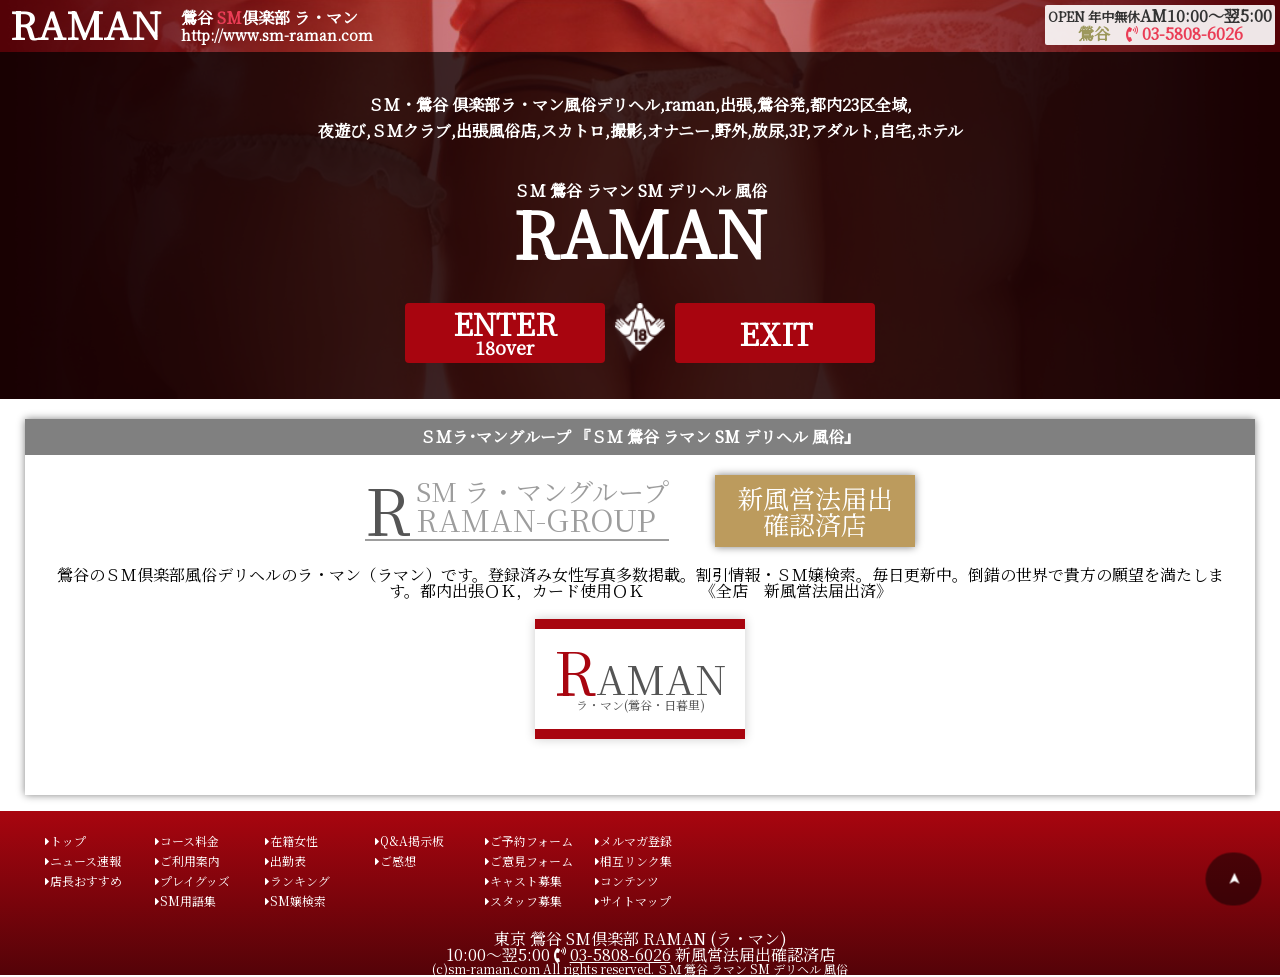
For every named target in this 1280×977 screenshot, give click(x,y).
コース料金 (187, 840)
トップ (65, 840)
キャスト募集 (523, 880)
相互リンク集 (633, 860)
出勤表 (285, 860)
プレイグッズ (192, 880)
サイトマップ (633, 900)
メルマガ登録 (633, 840)
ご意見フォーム (529, 860)
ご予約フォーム (529, 840)
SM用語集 (185, 900)
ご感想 (395, 860)
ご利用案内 (187, 860)
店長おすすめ (83, 880)
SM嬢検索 (295, 900)
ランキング (297, 880)
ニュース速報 (83, 860)
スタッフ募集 (523, 900)
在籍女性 (291, 840)
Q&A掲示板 (409, 840)
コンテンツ (627, 880)
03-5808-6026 (620, 954)
